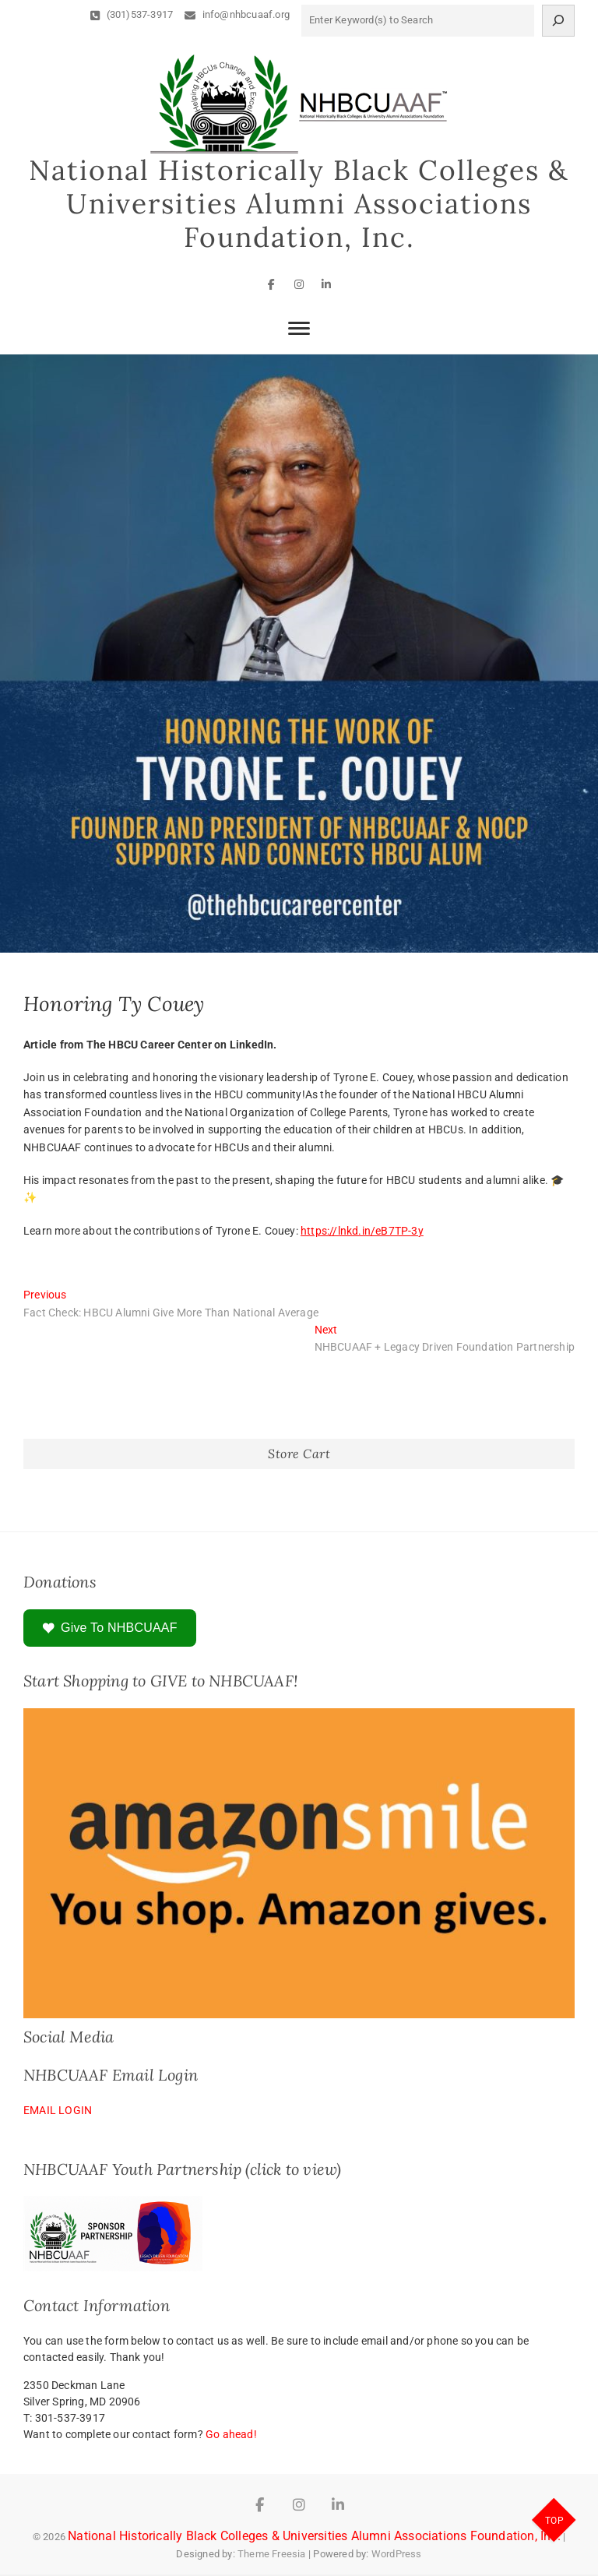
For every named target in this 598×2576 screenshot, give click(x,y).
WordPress (396, 2555)
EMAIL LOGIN (57, 2112)
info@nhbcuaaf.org (237, 14)
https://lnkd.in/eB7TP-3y (362, 1232)
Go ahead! (231, 2436)
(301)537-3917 (131, 14)
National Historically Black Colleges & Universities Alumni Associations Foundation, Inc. (299, 204)
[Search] (558, 21)
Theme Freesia (271, 2555)
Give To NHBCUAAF (110, 1630)
